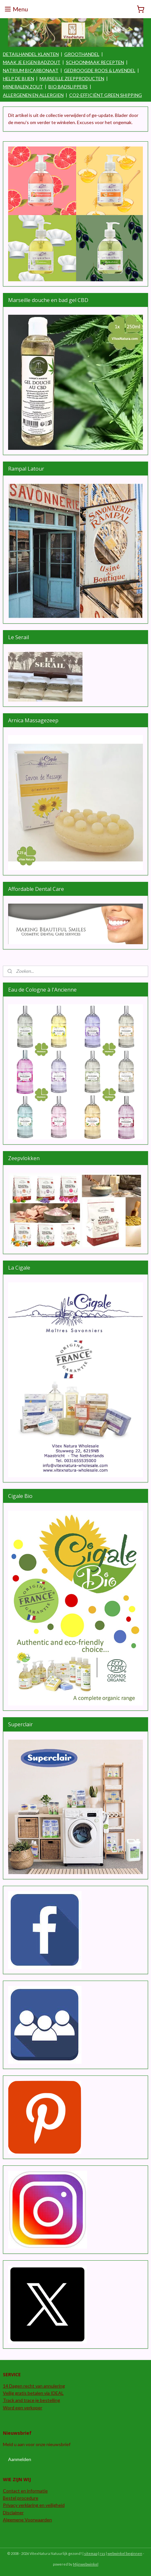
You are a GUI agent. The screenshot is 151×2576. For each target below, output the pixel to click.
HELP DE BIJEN (18, 78)
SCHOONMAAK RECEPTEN (95, 62)
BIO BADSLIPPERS (68, 86)
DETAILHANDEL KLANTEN (31, 54)
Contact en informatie (25, 2491)
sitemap (90, 2553)
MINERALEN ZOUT (23, 86)
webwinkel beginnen (124, 2553)
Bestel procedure (20, 2498)
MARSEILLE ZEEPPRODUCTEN (72, 78)
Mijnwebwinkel (85, 2564)
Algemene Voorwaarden (27, 2519)
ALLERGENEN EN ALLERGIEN (33, 95)
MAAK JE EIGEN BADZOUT (31, 62)
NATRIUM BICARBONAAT (30, 70)
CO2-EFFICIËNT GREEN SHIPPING (105, 95)
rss (102, 2553)
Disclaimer (13, 2512)
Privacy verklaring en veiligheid (34, 2505)
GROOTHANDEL (81, 54)
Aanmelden (19, 2459)
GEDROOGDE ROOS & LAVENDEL (99, 70)
